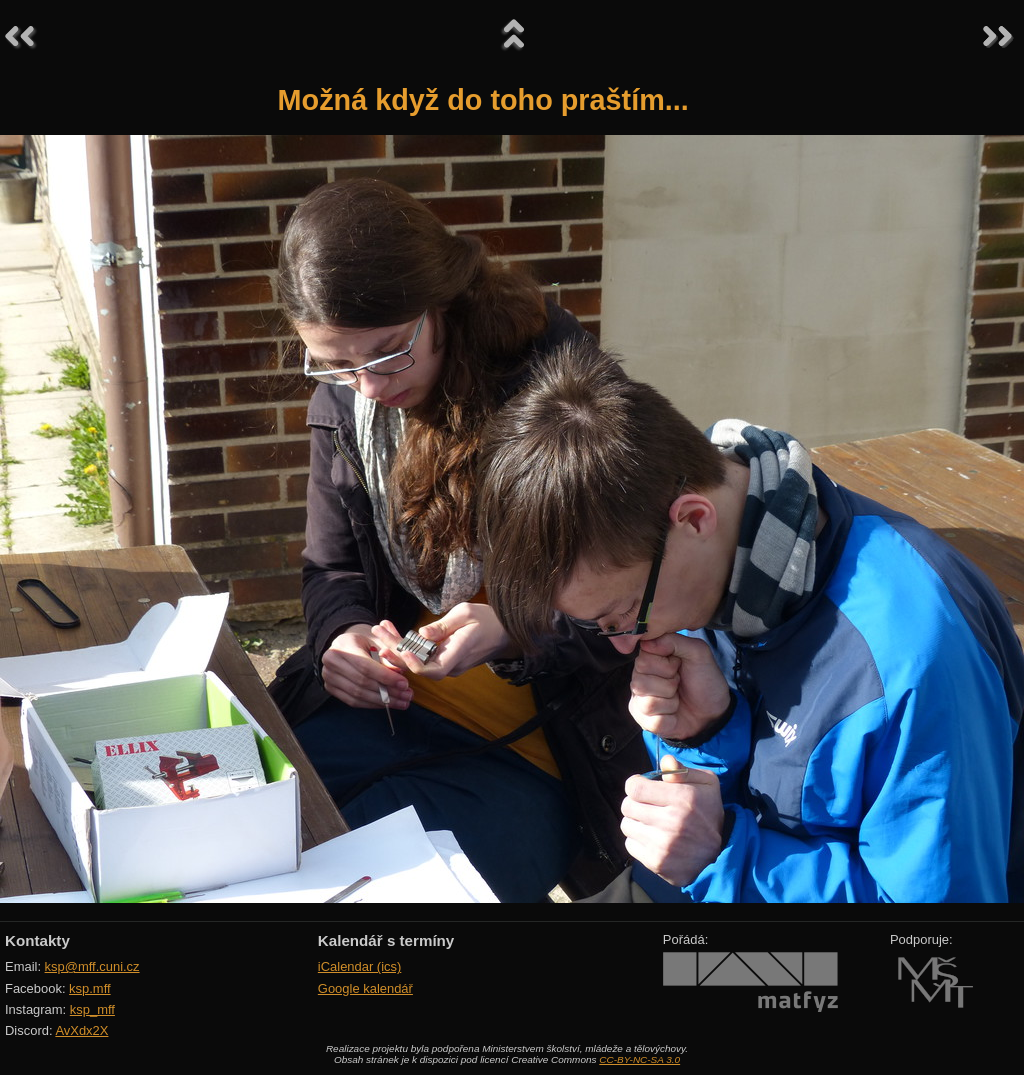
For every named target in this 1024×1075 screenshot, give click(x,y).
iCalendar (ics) (360, 966)
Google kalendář (365, 988)
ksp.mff (90, 988)
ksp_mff (92, 1009)
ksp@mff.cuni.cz (92, 966)
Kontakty (37, 940)
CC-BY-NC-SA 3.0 (639, 1059)
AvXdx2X (81, 1030)
